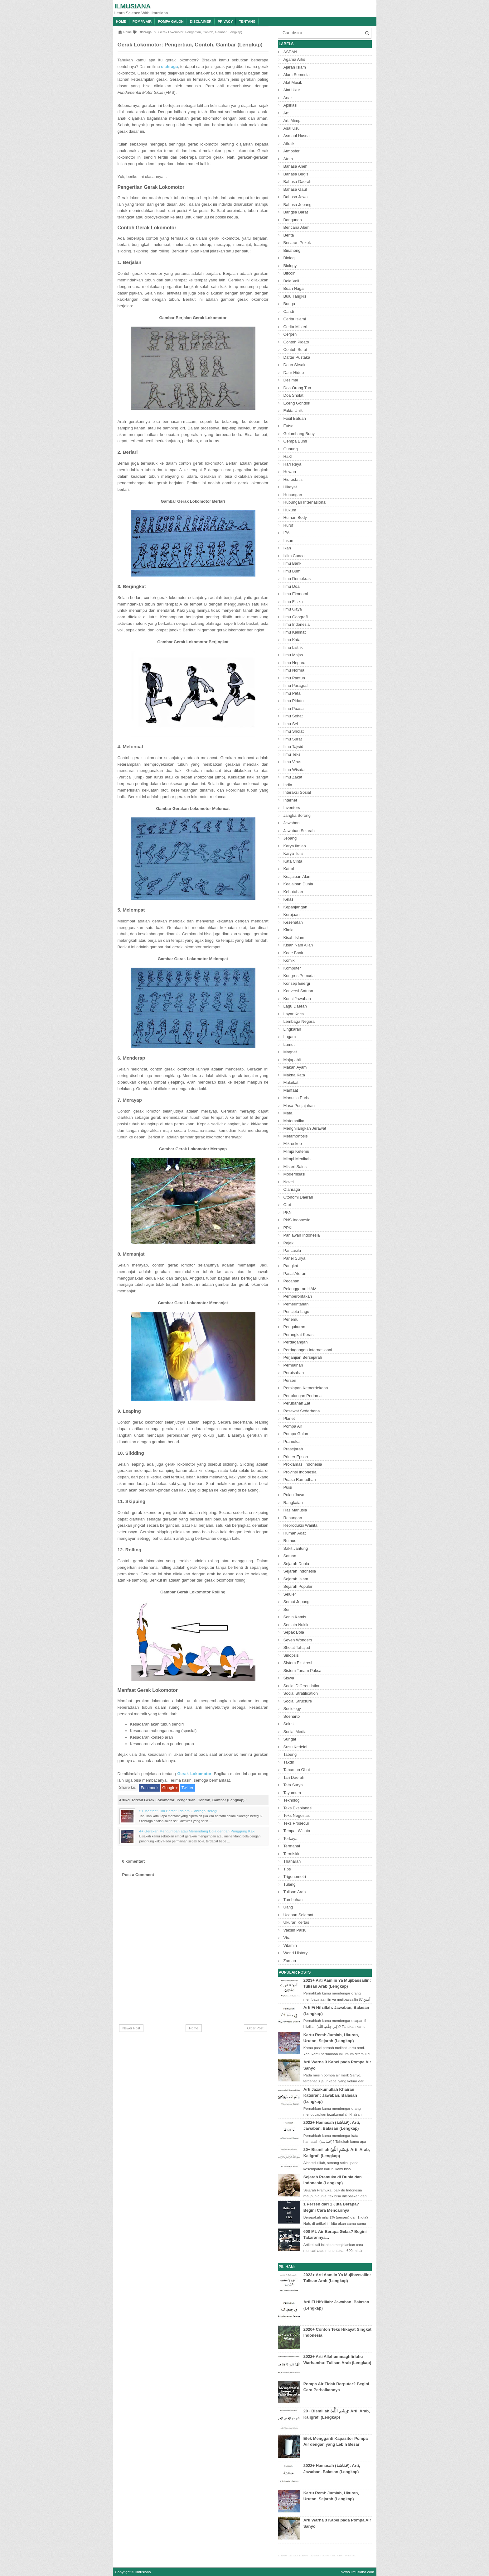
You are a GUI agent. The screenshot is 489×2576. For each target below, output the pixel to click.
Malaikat (290, 1082)
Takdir (288, 1762)
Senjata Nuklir (296, 1624)
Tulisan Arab (294, 1891)
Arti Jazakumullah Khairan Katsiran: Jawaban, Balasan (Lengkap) (330, 2095)
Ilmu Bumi (292, 571)
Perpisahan (293, 1372)
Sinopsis (291, 1655)
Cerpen (290, 334)
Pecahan (291, 1281)
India (287, 785)
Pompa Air (142, 21)
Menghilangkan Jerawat (304, 1128)
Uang (288, 1907)
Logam (289, 1036)
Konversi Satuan (298, 991)
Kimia (288, 929)
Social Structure (297, 1701)
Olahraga (291, 1189)
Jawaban (291, 823)
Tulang (289, 1884)
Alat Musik (292, 82)
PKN (287, 1212)
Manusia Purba (297, 1097)
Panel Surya (294, 1258)
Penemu (290, 1319)
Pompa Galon (171, 21)
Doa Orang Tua (297, 387)
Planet (289, 1418)
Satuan (289, 1556)
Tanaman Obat (296, 1769)
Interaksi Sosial (297, 792)
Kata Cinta (293, 861)
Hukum (289, 510)
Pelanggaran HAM (300, 1288)
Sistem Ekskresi (297, 1662)
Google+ (170, 1787)
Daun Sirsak (294, 364)
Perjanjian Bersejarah (302, 1357)
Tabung (290, 1754)
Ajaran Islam (294, 67)
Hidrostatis (293, 479)
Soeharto (291, 1716)
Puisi (287, 1487)
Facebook (149, 1787)
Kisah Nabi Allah (298, 945)
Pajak (288, 1243)
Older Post (255, 2028)
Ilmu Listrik (293, 647)
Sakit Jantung (295, 1548)
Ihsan (288, 540)
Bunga (289, 303)
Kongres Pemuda (299, 975)
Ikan (287, 548)
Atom (288, 158)
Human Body (295, 517)
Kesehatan (293, 922)
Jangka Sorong (297, 815)
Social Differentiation (302, 1685)
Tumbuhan (293, 1899)
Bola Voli (291, 281)
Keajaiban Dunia (298, 884)
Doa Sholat (293, 395)
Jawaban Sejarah (299, 830)
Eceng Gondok (296, 403)
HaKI (288, 456)
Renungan (292, 1517)
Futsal (288, 426)
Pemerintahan (296, 1304)
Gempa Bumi (295, 441)
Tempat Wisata (296, 1830)
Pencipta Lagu (296, 1311)
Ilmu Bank (292, 563)
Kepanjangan (295, 907)
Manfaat (290, 1090)
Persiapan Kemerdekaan (305, 1388)
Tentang (247, 21)
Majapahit (292, 1059)
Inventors (291, 807)
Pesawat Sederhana (301, 1411)
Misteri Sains (295, 1166)
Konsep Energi (296, 983)
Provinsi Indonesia (300, 1472)
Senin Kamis (294, 1617)
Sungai (289, 1739)
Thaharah (292, 1861)
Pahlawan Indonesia (301, 1235)
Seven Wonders (297, 1640)
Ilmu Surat (292, 739)
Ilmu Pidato (293, 700)
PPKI (288, 1227)
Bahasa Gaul (295, 189)
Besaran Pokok (297, 242)
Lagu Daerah (295, 1006)
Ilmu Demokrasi (297, 578)
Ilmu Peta (292, 693)
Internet (290, 800)
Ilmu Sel (290, 723)
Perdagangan (295, 1342)
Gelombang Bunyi (299, 433)
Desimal (290, 380)
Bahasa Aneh (295, 166)
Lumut (289, 1044)
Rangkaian (293, 1502)
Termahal (291, 1846)
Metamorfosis (295, 1136)
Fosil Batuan (294, 418)
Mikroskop (292, 1143)
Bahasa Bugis (295, 174)
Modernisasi (294, 1174)
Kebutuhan (293, 891)
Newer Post (131, 2028)
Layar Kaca (293, 1014)
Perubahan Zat (296, 1403)
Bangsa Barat (295, 212)
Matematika (293, 1120)
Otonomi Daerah (298, 1197)
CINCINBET (337, 2555)
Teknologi (292, 1800)
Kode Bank (293, 952)
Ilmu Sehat (293, 716)
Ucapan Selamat (298, 1915)
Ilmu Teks (292, 754)
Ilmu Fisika (293, 601)
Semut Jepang (296, 1601)
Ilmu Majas (293, 655)
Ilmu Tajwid (293, 746)
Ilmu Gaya (292, 609)
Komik (289, 960)
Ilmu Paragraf (295, 685)
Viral (287, 1937)
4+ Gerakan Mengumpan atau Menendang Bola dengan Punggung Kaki (197, 1831)
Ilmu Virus (292, 761)
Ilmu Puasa (293, 708)
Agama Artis (294, 59)
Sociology (292, 1708)
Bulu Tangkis (294, 296)
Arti (286, 113)
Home (121, 21)
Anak (288, 97)
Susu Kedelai (295, 1747)
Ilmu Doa (291, 586)
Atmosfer (291, 151)
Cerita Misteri (295, 326)
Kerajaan (291, 914)
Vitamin (290, 1945)
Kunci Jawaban (297, 998)
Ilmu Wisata (294, 769)
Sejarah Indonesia (299, 1571)
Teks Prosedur (296, 1823)
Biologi (289, 258)
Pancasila (292, 1250)
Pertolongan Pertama (302, 1395)
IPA (286, 532)
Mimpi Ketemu (296, 1151)
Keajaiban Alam (297, 876)
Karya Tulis (293, 853)
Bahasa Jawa (295, 196)
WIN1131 (350, 2555)
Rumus (289, 1540)
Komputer (292, 968)
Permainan (293, 1365)
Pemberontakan (297, 1296)
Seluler (289, 1594)
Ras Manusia (295, 1510)
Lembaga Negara (299, 1021)
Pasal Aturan (295, 1273)
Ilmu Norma (293, 670)
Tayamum (292, 1792)
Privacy (225, 21)
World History (295, 1953)
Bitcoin (289, 273)
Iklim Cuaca (294, 555)
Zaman (289, 1960)
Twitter (187, 1787)
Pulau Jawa (293, 1494)
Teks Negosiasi (297, 1815)
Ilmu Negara (294, 662)
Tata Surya (293, 1785)
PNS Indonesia (297, 1220)
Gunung (290, 449)
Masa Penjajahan (299, 1105)
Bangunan (292, 220)
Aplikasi (290, 105)
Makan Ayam (295, 1067)
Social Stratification (300, 1693)
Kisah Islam (293, 937)
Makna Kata (294, 1075)
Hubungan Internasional (305, 502)
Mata (288, 1113)
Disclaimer (200, 21)
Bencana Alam (296, 227)
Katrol (288, 868)
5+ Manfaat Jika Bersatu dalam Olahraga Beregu (179, 1811)
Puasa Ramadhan (299, 1479)
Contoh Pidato (296, 342)
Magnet (290, 1052)
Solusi (288, 1723)
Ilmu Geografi (295, 617)
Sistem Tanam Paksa (302, 1670)
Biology (290, 265)
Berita (288, 235)
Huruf (288, 525)
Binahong (292, 250)
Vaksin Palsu (295, 1930)
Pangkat (290, 1265)
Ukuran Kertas (296, 1922)
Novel (288, 1182)
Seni (287, 1609)
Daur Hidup (293, 372)
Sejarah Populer (297, 1586)
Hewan (289, 471)
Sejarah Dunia (296, 1563)
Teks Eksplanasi (297, 1808)
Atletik (288, 143)
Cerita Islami (294, 319)
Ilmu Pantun (294, 678)
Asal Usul (292, 128)
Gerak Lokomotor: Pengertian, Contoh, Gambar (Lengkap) (190, 45)
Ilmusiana (132, 6)
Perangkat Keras (298, 1334)
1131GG (282, 2555)
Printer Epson (295, 1456)
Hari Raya (292, 464)
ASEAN (290, 52)
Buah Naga (293, 288)
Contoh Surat (295, 349)
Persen (289, 1380)
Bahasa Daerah (297, 181)
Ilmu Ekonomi (295, 593)
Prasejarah (293, 1449)
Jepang (290, 838)
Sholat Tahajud (296, 1647)
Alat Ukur (291, 90)
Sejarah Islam (295, 1579)
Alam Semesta (296, 74)
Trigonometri (294, 1876)
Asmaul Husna (296, 135)
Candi (288, 311)
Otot (287, 1204)
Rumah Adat (294, 1533)
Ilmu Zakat (293, 777)
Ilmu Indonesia (296, 624)
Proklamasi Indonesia (302, 1464)
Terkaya (290, 1838)
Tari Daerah (293, 1777)
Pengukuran (294, 1326)
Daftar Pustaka (296, 357)
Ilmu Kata (292, 639)
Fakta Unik (293, 410)
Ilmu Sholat (293, 731)
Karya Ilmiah (294, 846)
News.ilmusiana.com (357, 2572)
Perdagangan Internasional (307, 1350)
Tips (287, 1869)
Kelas (288, 899)
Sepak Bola (293, 1632)
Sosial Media (295, 1731)
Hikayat (290, 487)
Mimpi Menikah (297, 1158)
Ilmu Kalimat (294, 632)
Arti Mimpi (292, 120)
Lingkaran (292, 1029)
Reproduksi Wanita (300, 1525)
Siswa (288, 1678)
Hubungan (292, 494)
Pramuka (291, 1441)
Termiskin (292, 1853)
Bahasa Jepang (297, 204)
